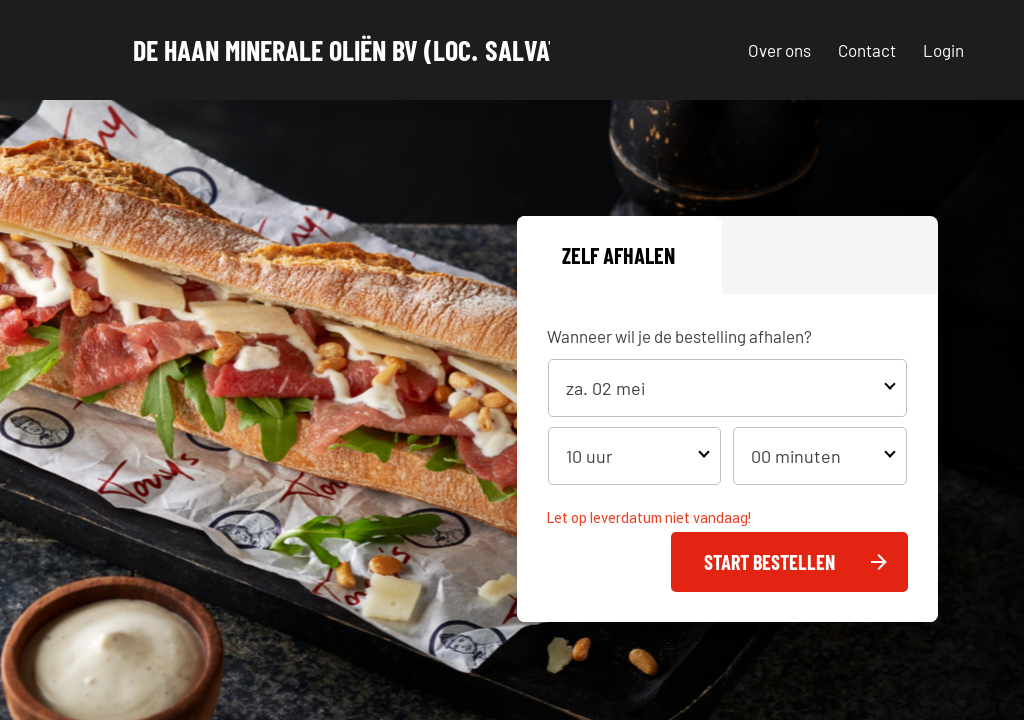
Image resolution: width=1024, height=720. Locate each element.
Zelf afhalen (618, 255)
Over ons (779, 50)
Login (943, 50)
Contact (867, 50)
